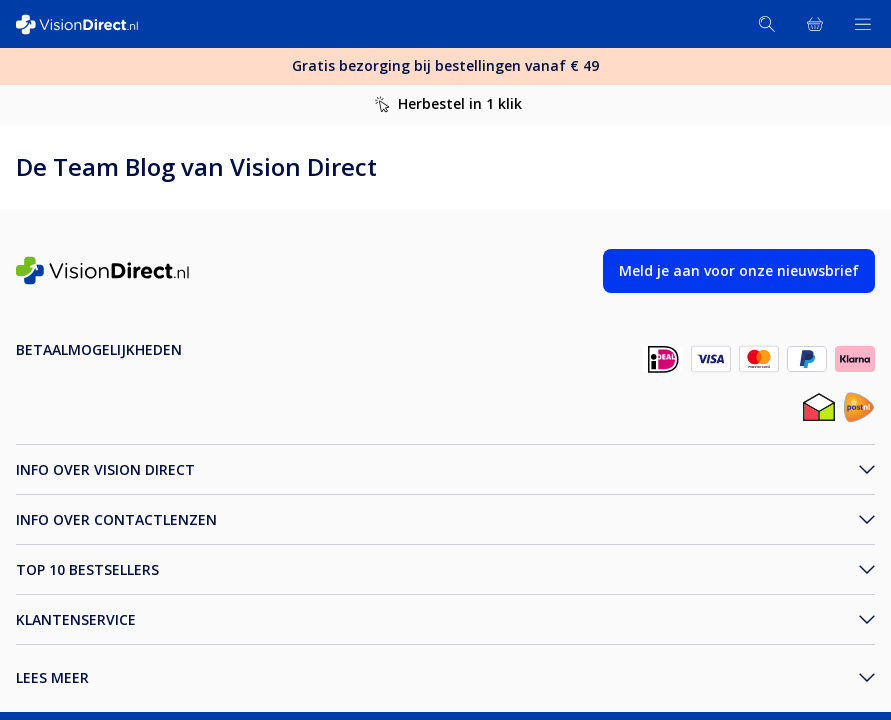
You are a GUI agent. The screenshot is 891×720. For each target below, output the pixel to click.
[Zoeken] (767, 24)
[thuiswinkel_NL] (819, 409)
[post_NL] (859, 409)
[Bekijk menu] (863, 24)
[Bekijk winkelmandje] (815, 24)
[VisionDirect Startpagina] (88, 24)
